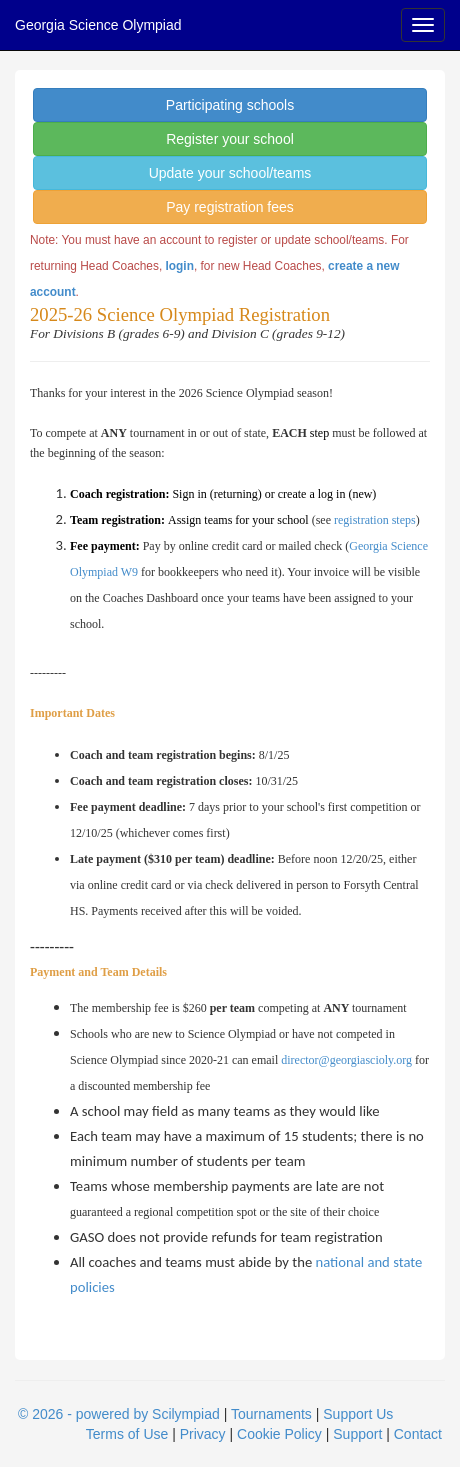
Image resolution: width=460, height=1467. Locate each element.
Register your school (230, 139)
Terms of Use (127, 1434)
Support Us (358, 1414)
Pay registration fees (230, 207)
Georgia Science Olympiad (98, 25)
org (404, 1060)
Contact (418, 1434)
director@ (305, 1060)
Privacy (203, 1434)
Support (357, 1434)
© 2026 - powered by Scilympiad (119, 1414)
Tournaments (271, 1414)
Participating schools (230, 105)
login (180, 266)
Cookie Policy (279, 1434)
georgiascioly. (363, 1060)
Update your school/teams (230, 173)
